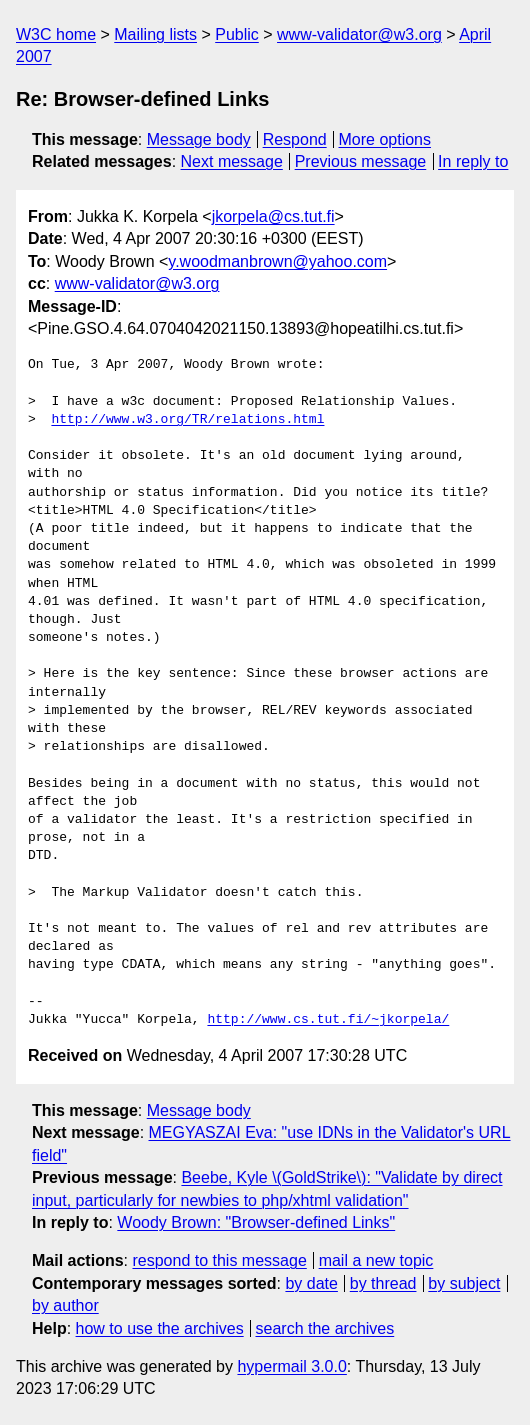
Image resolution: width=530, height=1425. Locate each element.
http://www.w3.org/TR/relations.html (187, 420)
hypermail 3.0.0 (291, 1366)
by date (311, 1283)
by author (65, 1305)
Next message (232, 161)
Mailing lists (155, 34)
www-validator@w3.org (359, 34)
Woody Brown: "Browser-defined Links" (256, 1222)
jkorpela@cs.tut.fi (273, 216)
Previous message (361, 161)
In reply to (473, 161)
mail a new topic (376, 1260)
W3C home (56, 34)
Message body (199, 139)
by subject (464, 1283)
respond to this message (219, 1260)
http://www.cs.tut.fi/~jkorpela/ (328, 1020)
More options (385, 139)
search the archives (325, 1328)
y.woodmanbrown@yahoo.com (277, 261)
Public (237, 34)
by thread (383, 1283)
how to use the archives (160, 1328)
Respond (295, 139)
